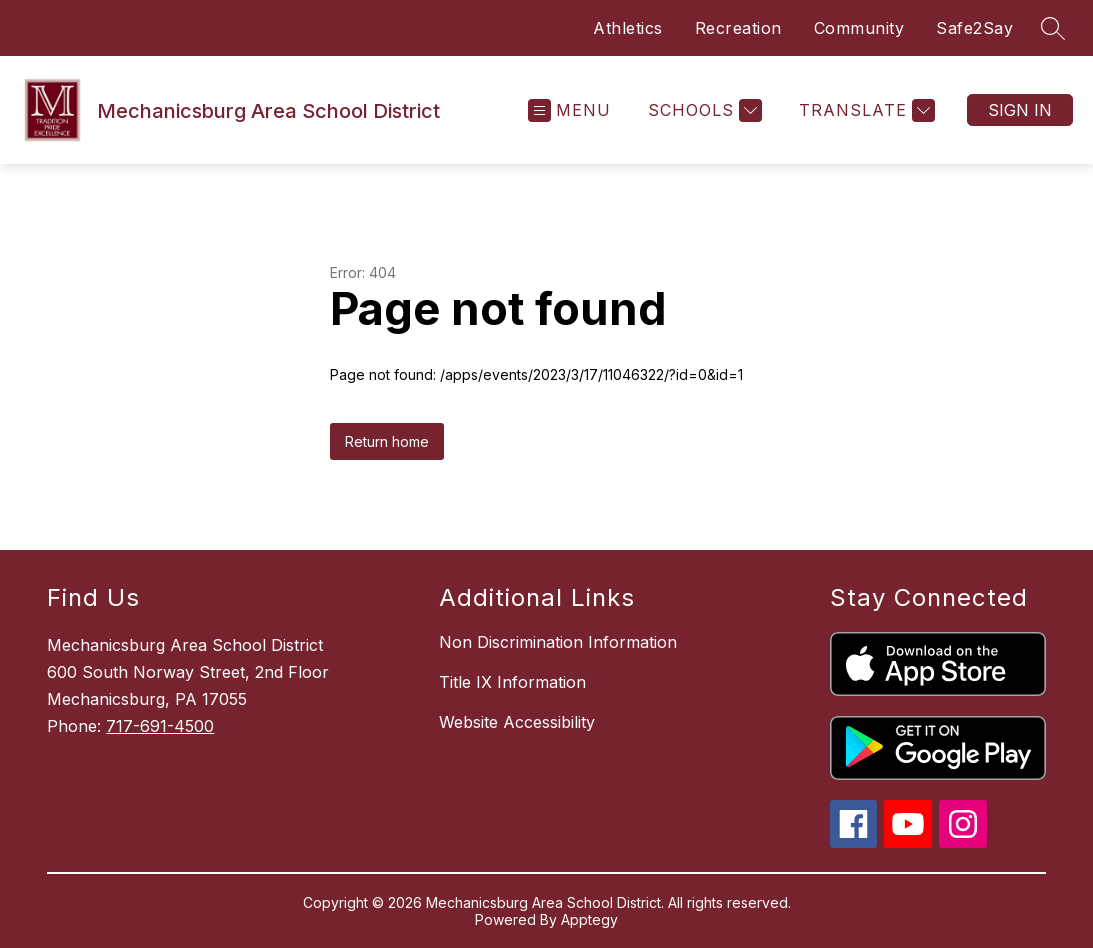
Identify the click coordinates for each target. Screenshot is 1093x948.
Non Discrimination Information (558, 642)
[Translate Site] (864, 110)
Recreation (738, 28)
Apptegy (589, 919)
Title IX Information (512, 682)
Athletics (628, 28)
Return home (387, 441)
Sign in (1020, 110)
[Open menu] (569, 110)
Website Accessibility (517, 722)
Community (859, 28)
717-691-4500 (160, 726)
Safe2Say (974, 28)
